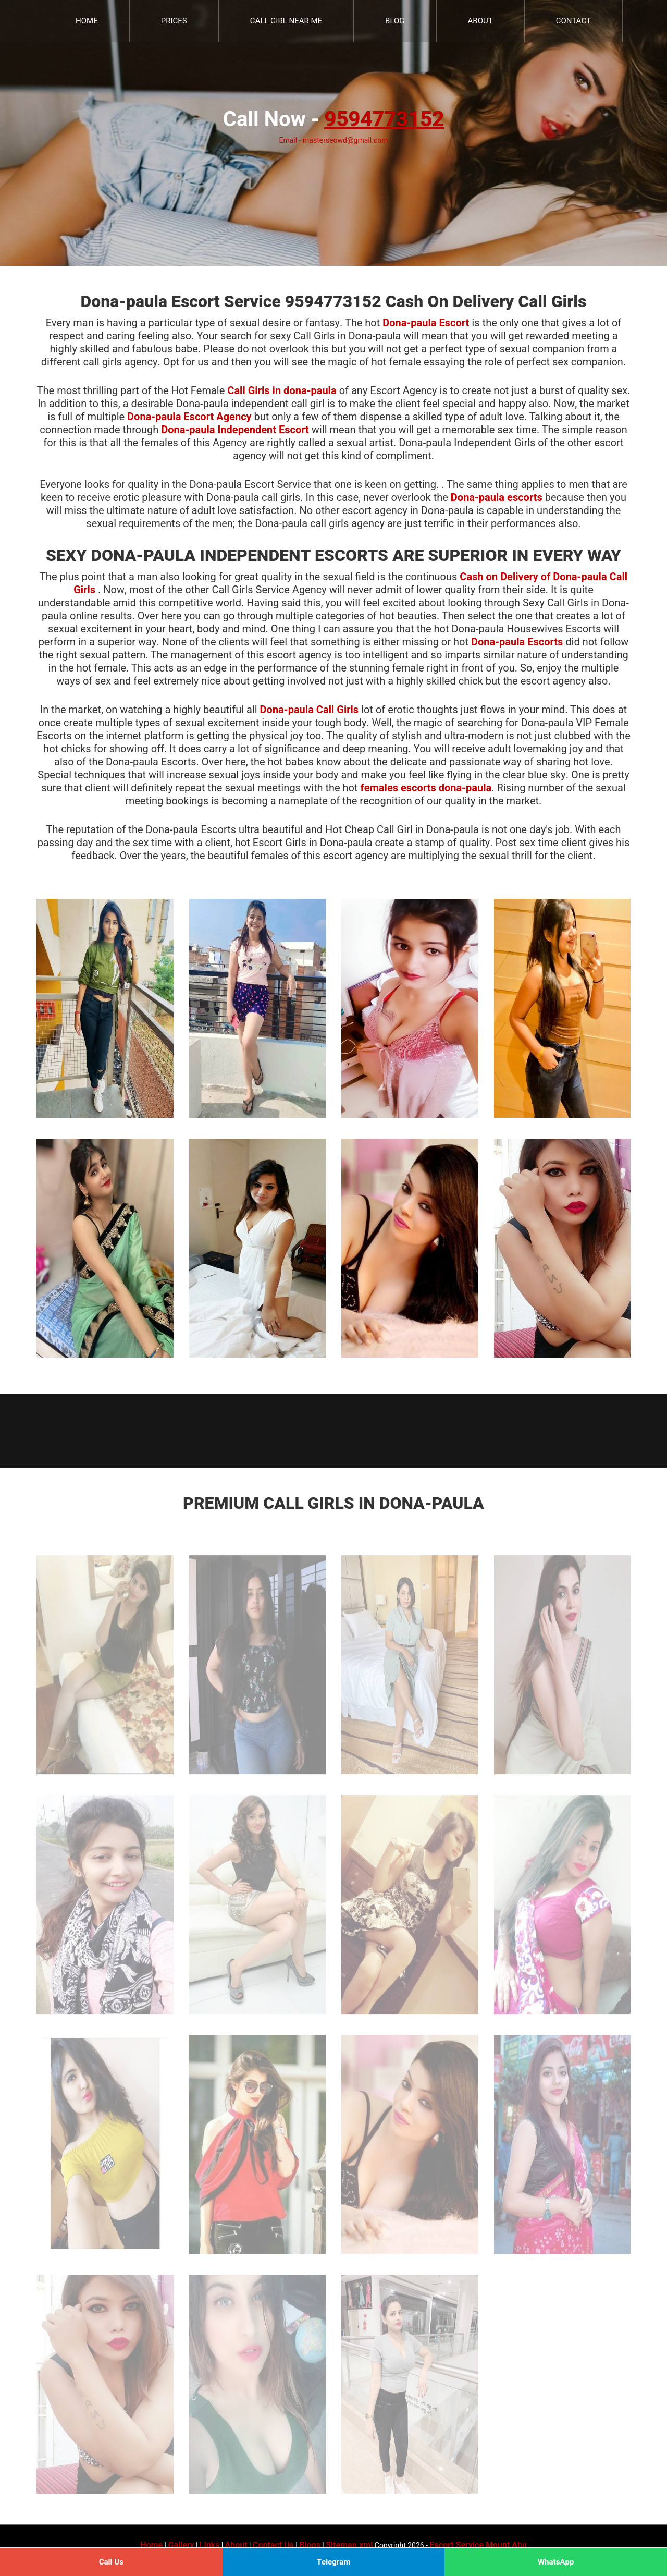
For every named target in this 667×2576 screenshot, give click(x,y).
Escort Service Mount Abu (478, 2545)
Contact (573, 21)
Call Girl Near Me (286, 21)
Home (87, 21)
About (480, 21)
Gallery (181, 2545)
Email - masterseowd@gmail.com (333, 140)
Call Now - (333, 119)
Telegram (334, 2562)
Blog (395, 21)
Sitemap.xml (349, 2545)
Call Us (111, 2562)
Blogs (309, 2545)
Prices (174, 21)
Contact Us (273, 2545)
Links (209, 2545)
